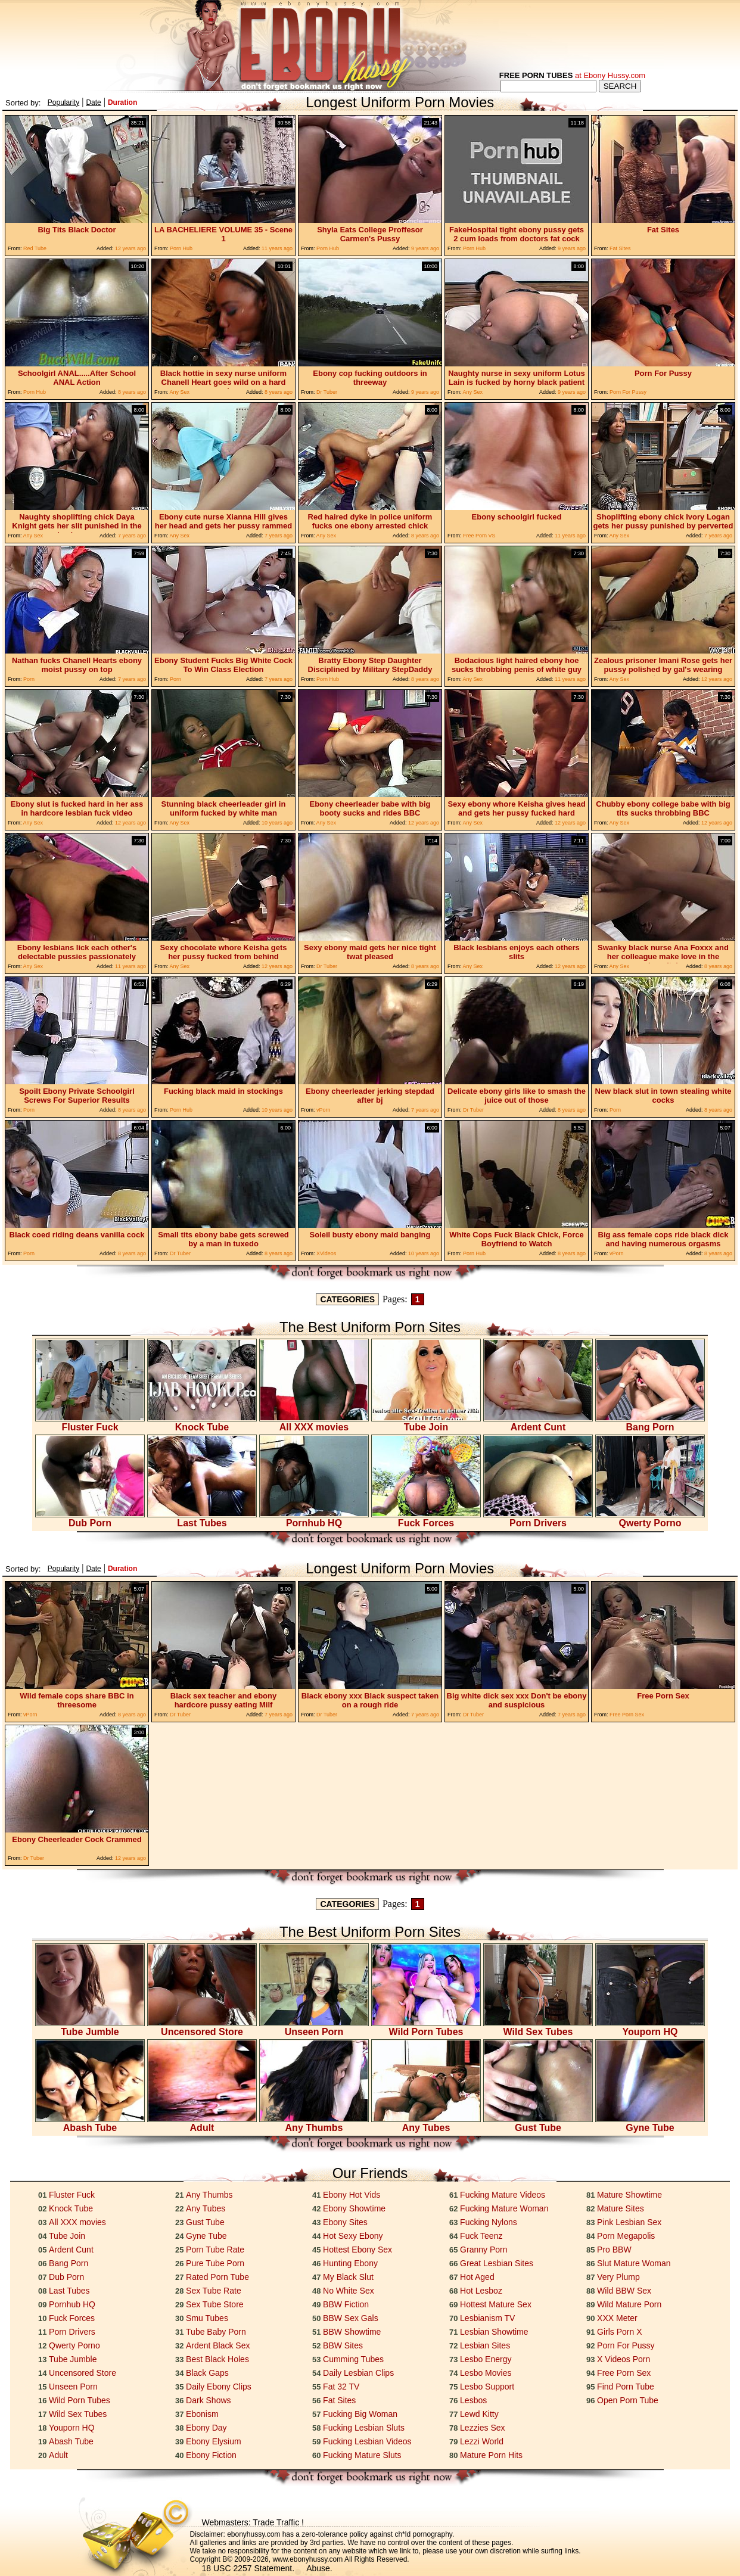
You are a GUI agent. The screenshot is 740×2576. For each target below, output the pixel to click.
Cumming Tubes (353, 2359)
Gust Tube (538, 2123)
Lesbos (473, 2400)
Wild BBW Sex (624, 2290)
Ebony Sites (345, 2222)
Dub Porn (90, 1519)
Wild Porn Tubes (426, 2027)
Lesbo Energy (485, 2359)
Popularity (63, 102)
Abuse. (319, 2568)
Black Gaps (207, 2373)
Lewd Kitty (479, 2414)
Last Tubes (202, 1519)
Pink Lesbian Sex (629, 2222)
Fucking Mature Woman (504, 2208)
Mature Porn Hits (491, 2455)
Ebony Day (206, 2427)
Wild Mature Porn (629, 2304)
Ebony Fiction (211, 2455)
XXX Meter (617, 2318)
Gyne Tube (650, 2123)
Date (93, 102)
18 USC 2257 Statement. (248, 2568)
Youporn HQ (650, 2027)
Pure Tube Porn (215, 2263)
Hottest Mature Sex (495, 2304)
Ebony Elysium (213, 2441)
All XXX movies (314, 1423)
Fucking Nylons (488, 2222)
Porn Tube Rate (215, 2249)
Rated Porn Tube (217, 2277)
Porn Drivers (538, 1519)
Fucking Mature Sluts (362, 2455)
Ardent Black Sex (218, 2345)
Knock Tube (202, 1423)
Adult (202, 2123)
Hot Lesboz (481, 2290)
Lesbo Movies (485, 2373)
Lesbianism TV (487, 2318)
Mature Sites (620, 2208)
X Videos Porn (623, 2359)
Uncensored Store (202, 2027)
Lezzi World (481, 2441)
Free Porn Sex (624, 2373)
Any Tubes (426, 2123)
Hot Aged (477, 2277)
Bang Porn (650, 1423)
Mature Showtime (629, 2194)
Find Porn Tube (625, 2386)
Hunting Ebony (350, 2263)
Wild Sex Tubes (538, 2027)
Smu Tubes (207, 2318)
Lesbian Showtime (494, 2332)
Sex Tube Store (215, 2304)
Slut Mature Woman (633, 2263)
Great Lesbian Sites (496, 2263)
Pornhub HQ (314, 1519)
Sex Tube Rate (213, 2290)
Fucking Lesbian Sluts (364, 2427)
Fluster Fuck (90, 1423)
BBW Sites (343, 2345)
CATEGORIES (347, 1299)
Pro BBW (614, 2249)
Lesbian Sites (485, 2345)
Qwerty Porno (650, 1519)
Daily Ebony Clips (218, 2386)
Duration (122, 102)
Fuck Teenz (481, 2236)
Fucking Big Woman (360, 2414)
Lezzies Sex (482, 2427)
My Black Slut (348, 2277)
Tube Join (426, 1423)
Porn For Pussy (625, 2345)
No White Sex (348, 2290)
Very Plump (618, 2277)
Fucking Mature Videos (502, 2194)
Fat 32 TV (341, 2386)
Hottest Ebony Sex (357, 2249)
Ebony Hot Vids (351, 2194)
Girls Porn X (619, 2332)
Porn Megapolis (626, 2236)
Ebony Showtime (354, 2208)
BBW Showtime (352, 2332)
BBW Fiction (346, 2304)
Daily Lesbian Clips (358, 2373)
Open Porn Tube (627, 2400)
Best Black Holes (217, 2359)
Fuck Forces (426, 1519)
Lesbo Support (487, 2386)
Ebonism (202, 2414)
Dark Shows (208, 2400)
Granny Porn (483, 2249)
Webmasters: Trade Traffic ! (253, 2522)
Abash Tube (90, 2123)
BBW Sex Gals (350, 2318)
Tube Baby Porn (216, 2332)
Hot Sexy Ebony (353, 2236)
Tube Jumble (90, 2027)
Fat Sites (339, 2400)
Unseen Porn (314, 2027)
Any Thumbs (314, 2123)
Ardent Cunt (538, 1423)
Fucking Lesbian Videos (367, 2441)
